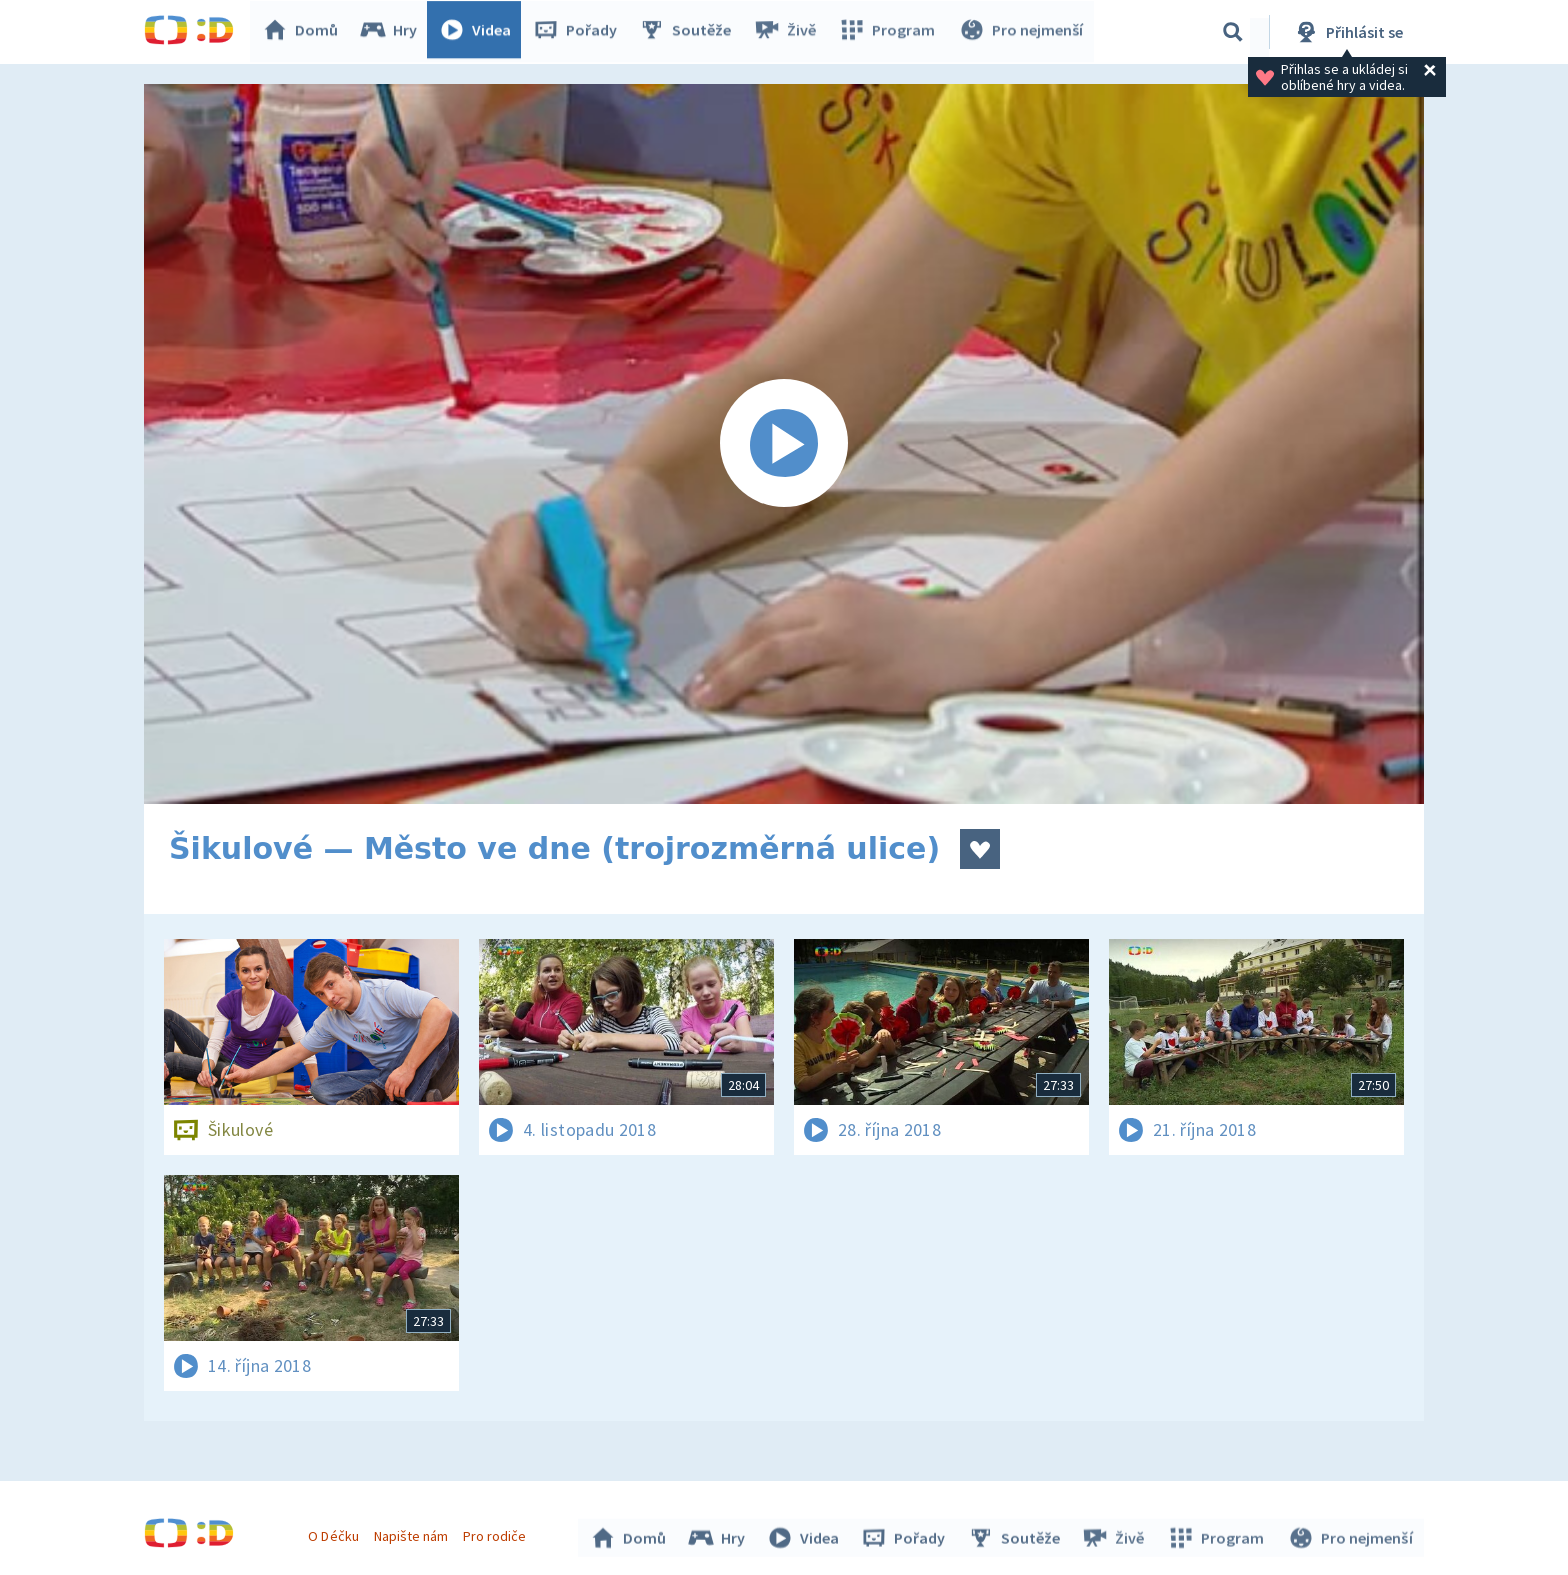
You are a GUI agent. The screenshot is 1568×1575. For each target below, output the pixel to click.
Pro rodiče (497, 1533)
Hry (393, 32)
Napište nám (413, 1533)
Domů (305, 32)
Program (890, 32)
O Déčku (336, 1533)
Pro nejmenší (1022, 32)
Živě (789, 32)
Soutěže (690, 32)
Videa (480, 32)
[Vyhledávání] (1233, 32)
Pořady (580, 32)
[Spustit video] (784, 444)
